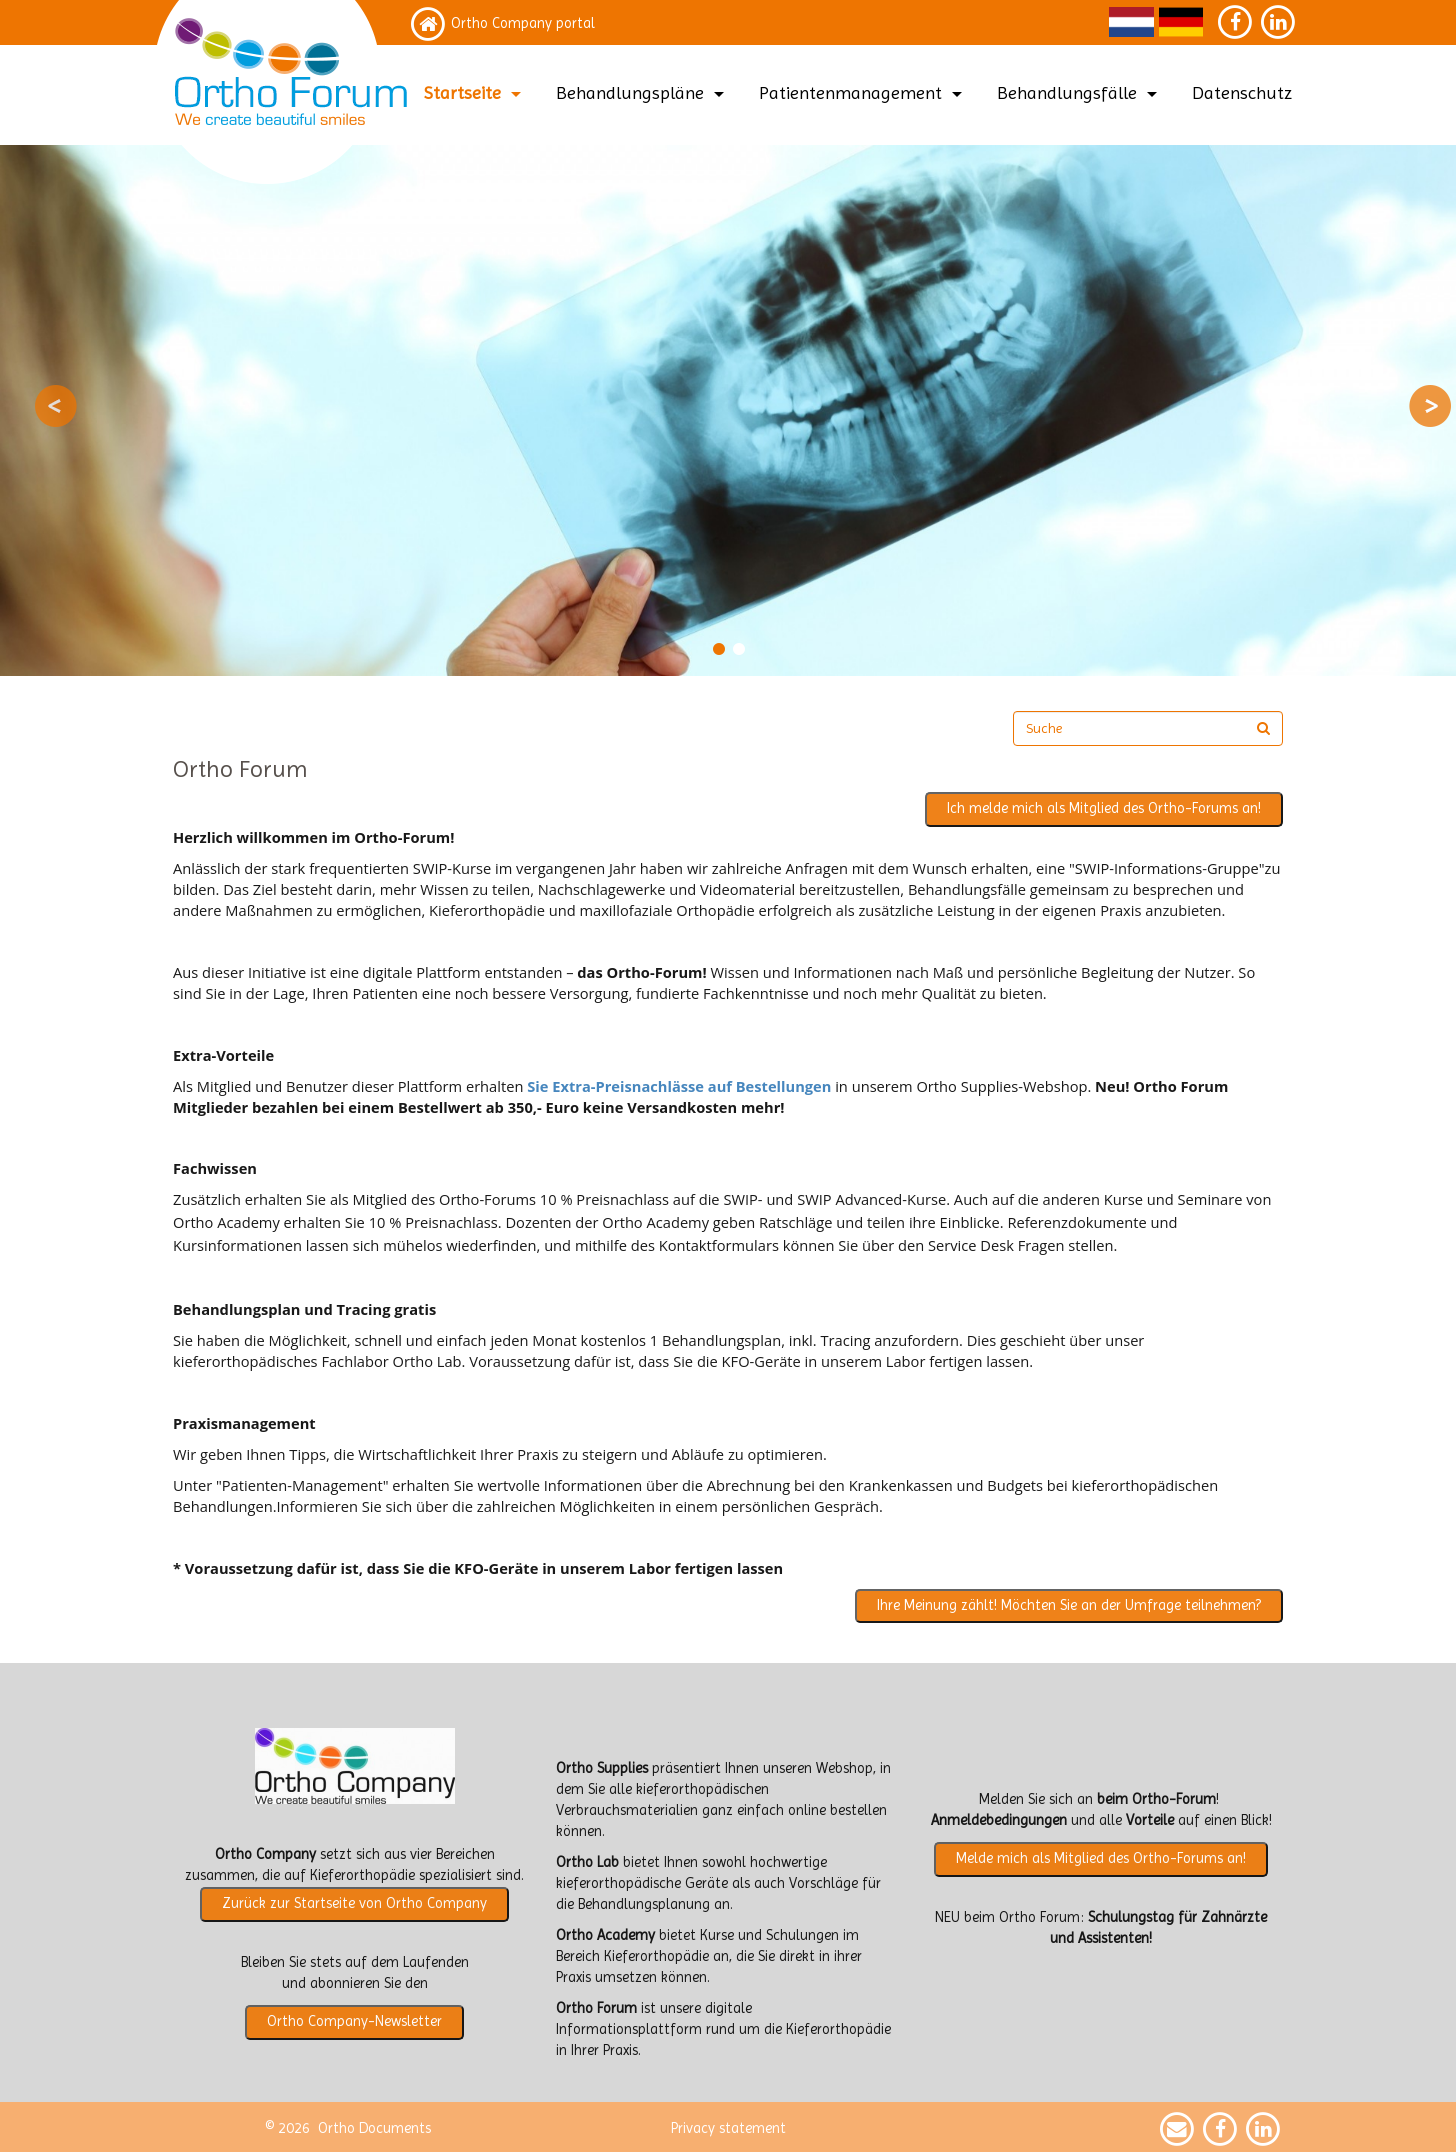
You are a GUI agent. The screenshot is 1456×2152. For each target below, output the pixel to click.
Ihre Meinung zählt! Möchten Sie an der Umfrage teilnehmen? (1069, 1605)
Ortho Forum (596, 2008)
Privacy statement (728, 2128)
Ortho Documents (374, 2128)
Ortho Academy (605, 1935)
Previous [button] (56, 406)
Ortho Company (265, 1854)
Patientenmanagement (863, 92)
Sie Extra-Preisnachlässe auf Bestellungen (679, 1086)
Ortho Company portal (523, 23)
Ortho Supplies (602, 1768)
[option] (728, 410)
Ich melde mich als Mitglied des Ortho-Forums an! (1104, 808)
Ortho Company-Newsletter (354, 2021)
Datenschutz (1242, 92)
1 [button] (718, 649)
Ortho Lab (587, 1862)
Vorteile (1150, 1820)
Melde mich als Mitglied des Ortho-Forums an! (1101, 1858)
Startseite (475, 92)
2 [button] (738, 649)
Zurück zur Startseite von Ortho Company (354, 1903)
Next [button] (1430, 406)
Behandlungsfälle (1079, 92)
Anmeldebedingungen (999, 1820)
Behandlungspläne (642, 92)
